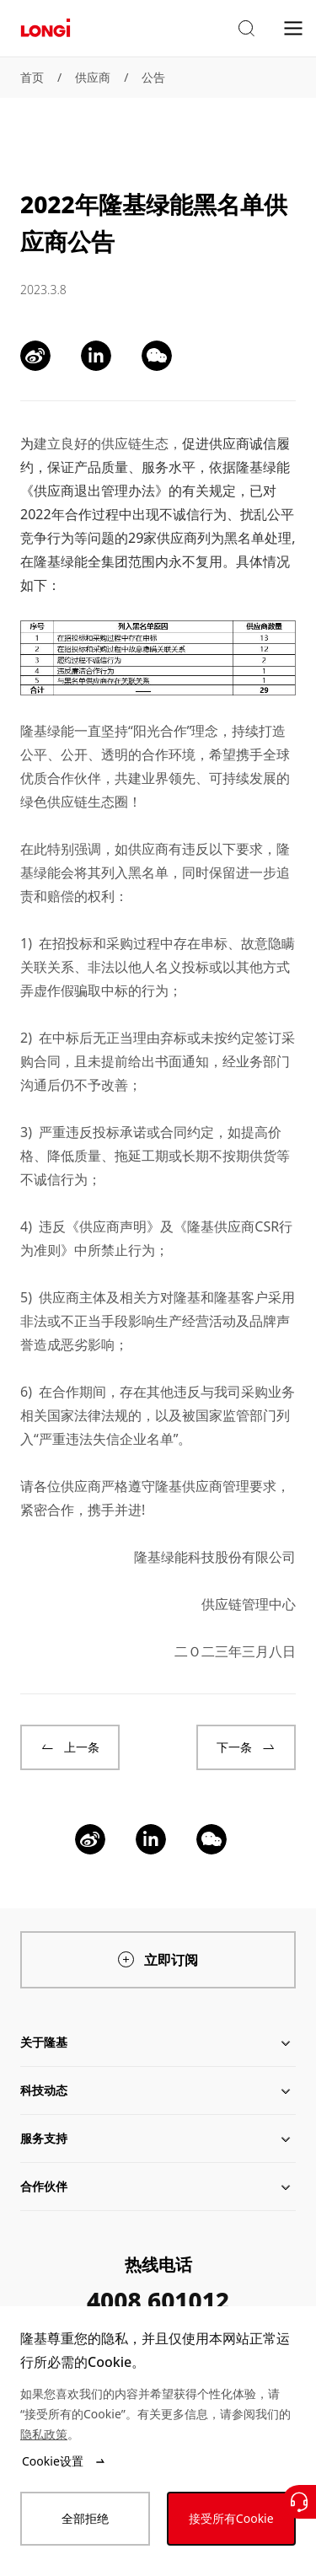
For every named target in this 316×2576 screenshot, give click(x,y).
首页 (32, 77)
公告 (153, 77)
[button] (246, 29)
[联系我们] (299, 2502)
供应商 (92, 77)
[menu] (293, 27)
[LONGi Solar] (45, 28)
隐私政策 (43, 2434)
